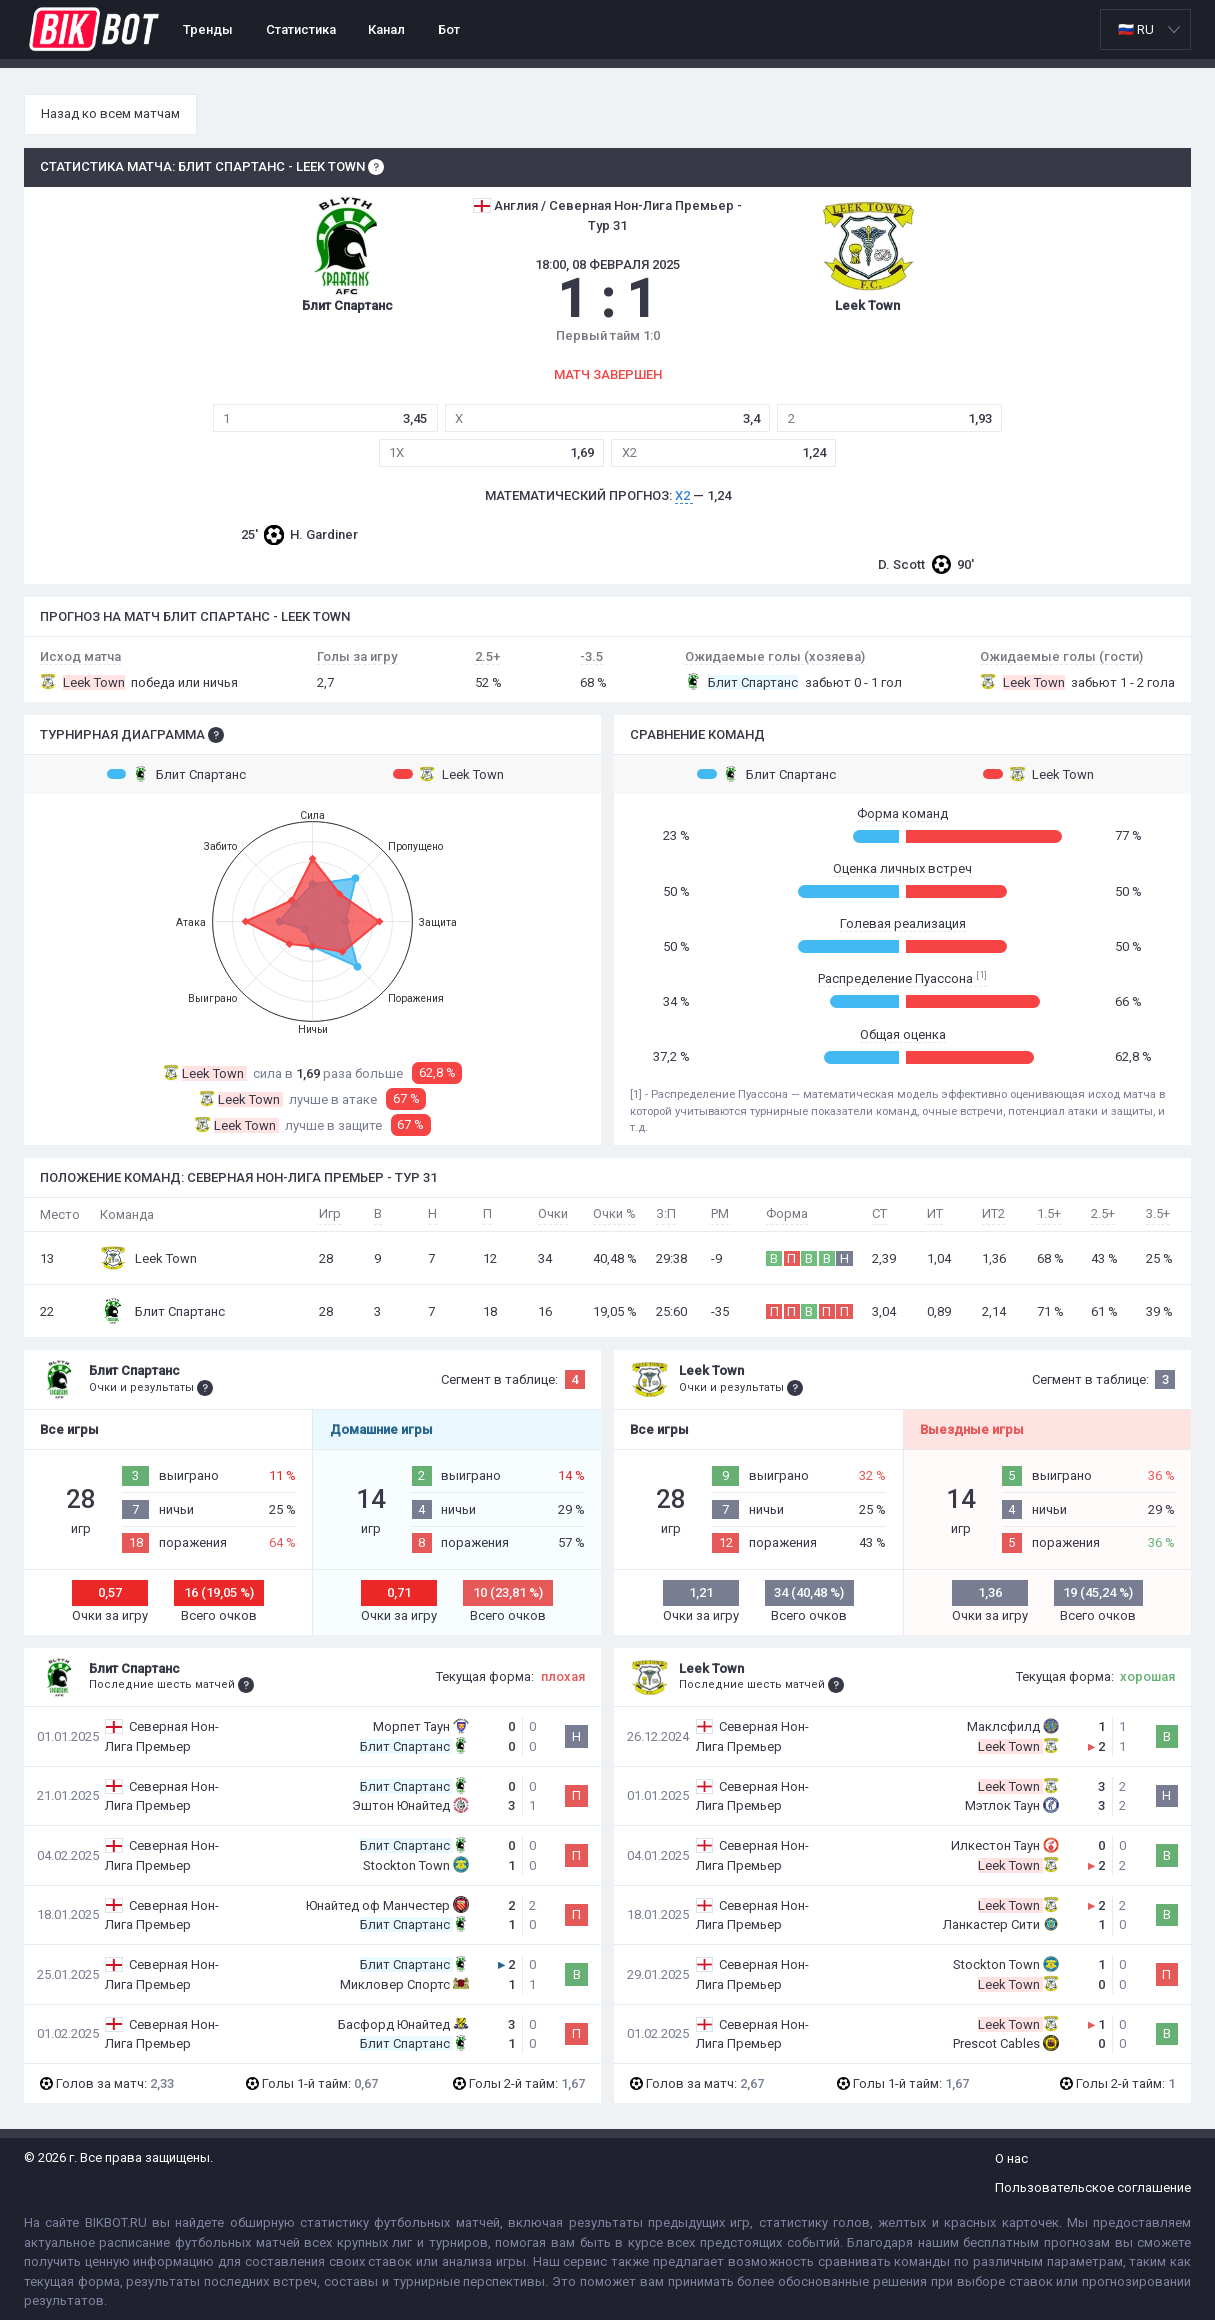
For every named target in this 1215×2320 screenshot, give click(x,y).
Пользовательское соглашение (1093, 2187)
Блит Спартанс (176, 774)
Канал (386, 29)
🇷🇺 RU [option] (1136, 29)
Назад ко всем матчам (110, 113)
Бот (449, 29)
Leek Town (448, 774)
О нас (1011, 2158)
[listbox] (1145, 29)
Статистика (301, 29)
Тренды (208, 29)
